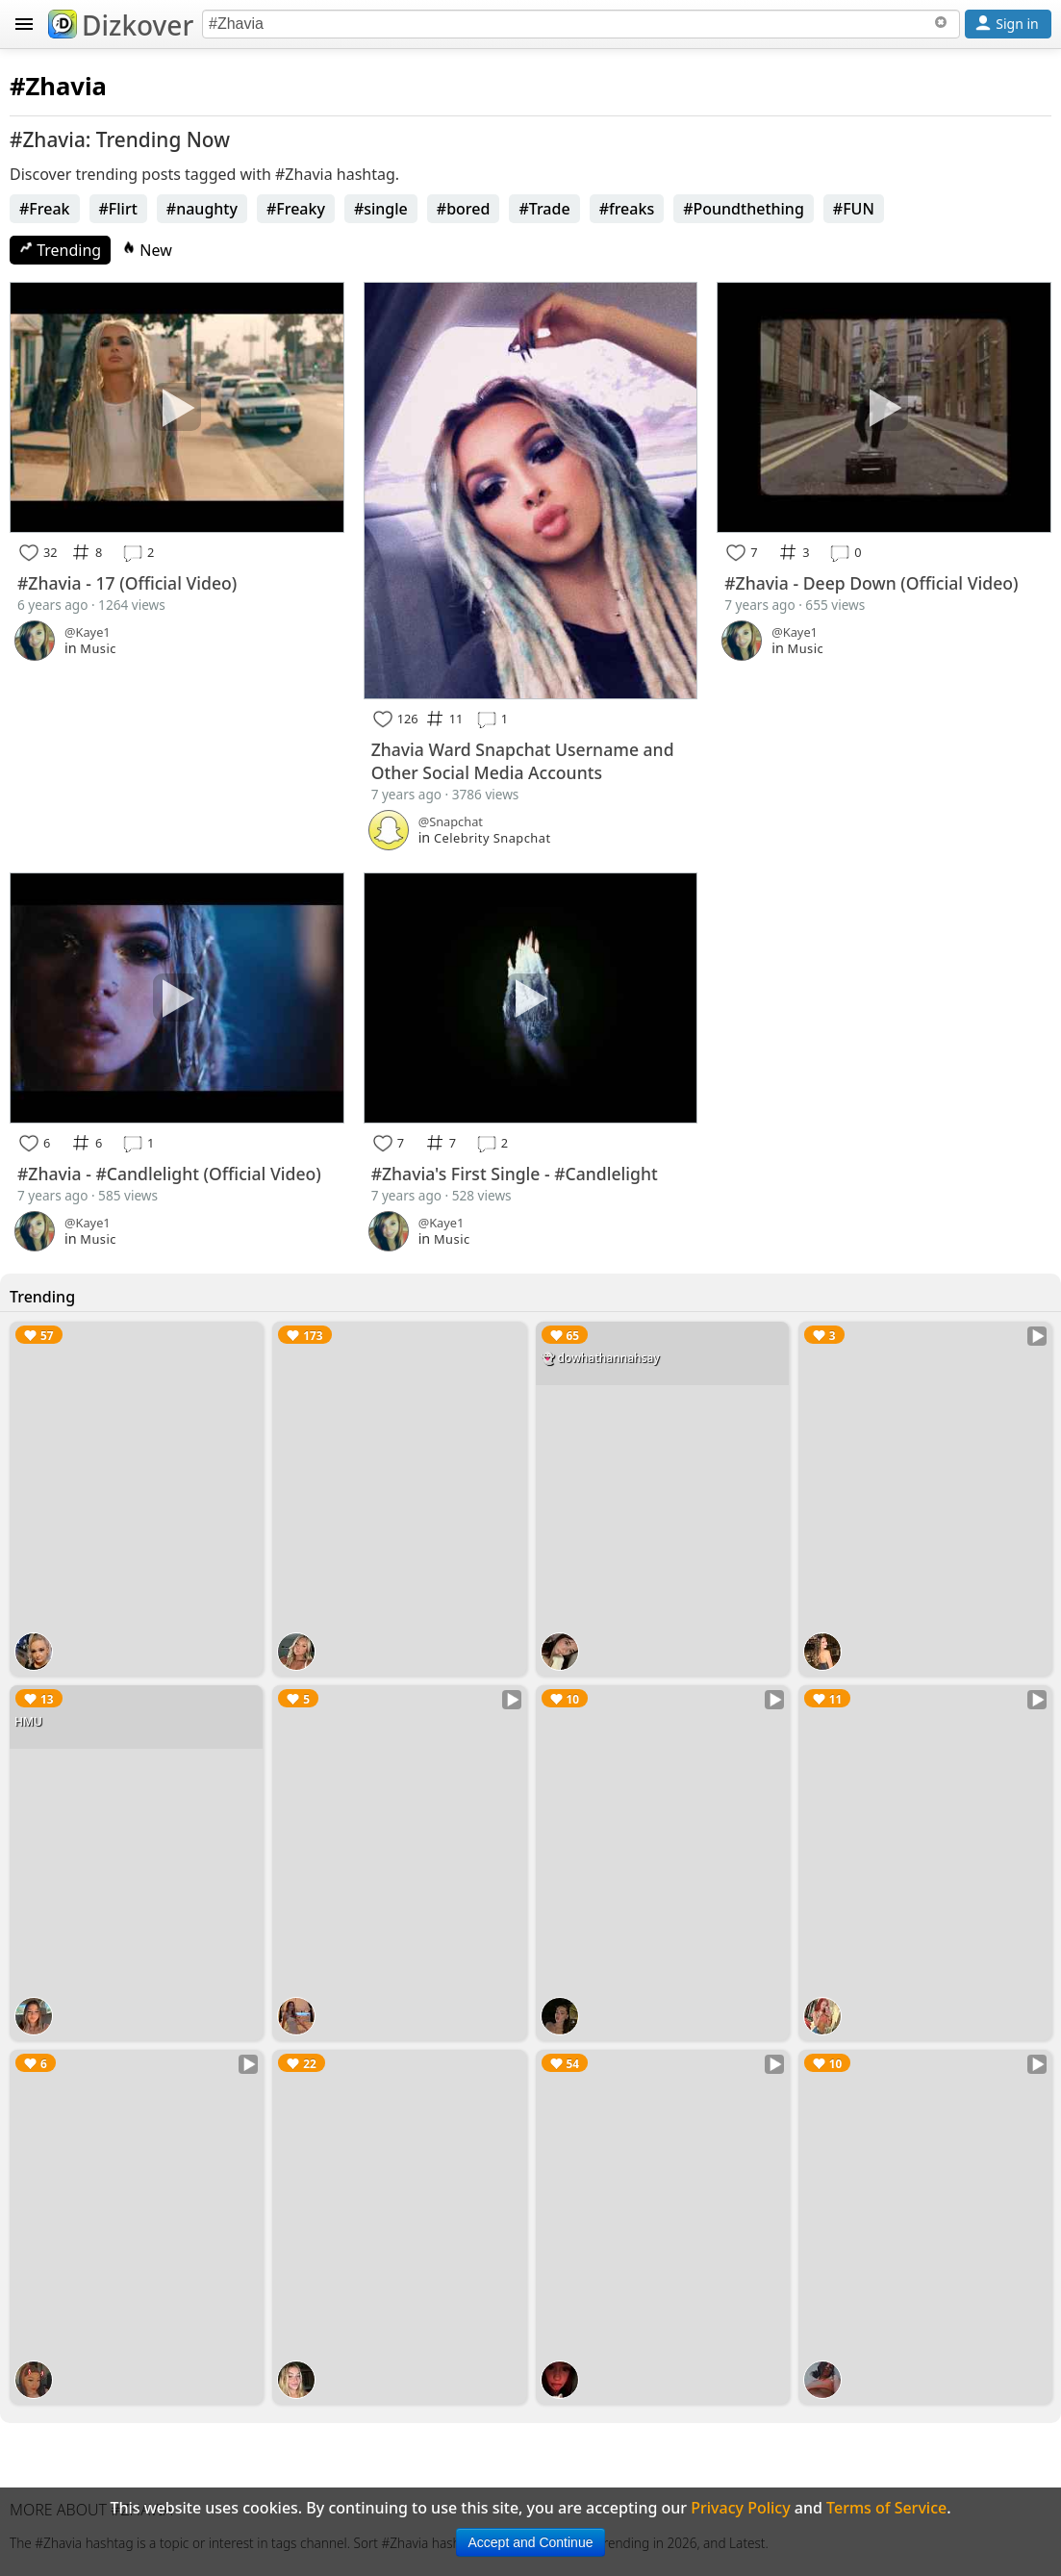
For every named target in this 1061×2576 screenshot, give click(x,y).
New (147, 250)
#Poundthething (743, 208)
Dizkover (120, 25)
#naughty (202, 208)
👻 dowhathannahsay (600, 1358)
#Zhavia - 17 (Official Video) (127, 582)
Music (98, 648)
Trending (60, 250)
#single (381, 208)
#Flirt (118, 208)
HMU (28, 1721)
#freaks (627, 208)
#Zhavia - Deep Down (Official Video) (871, 582)
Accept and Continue (531, 2542)
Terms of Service (886, 2507)
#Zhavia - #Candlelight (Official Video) (169, 1173)
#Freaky (295, 208)
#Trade (543, 208)
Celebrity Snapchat (492, 837)
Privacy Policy (740, 2507)
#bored (464, 208)
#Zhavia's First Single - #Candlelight (514, 1173)
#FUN (853, 208)
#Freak (44, 208)
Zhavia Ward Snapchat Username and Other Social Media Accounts (522, 761)
